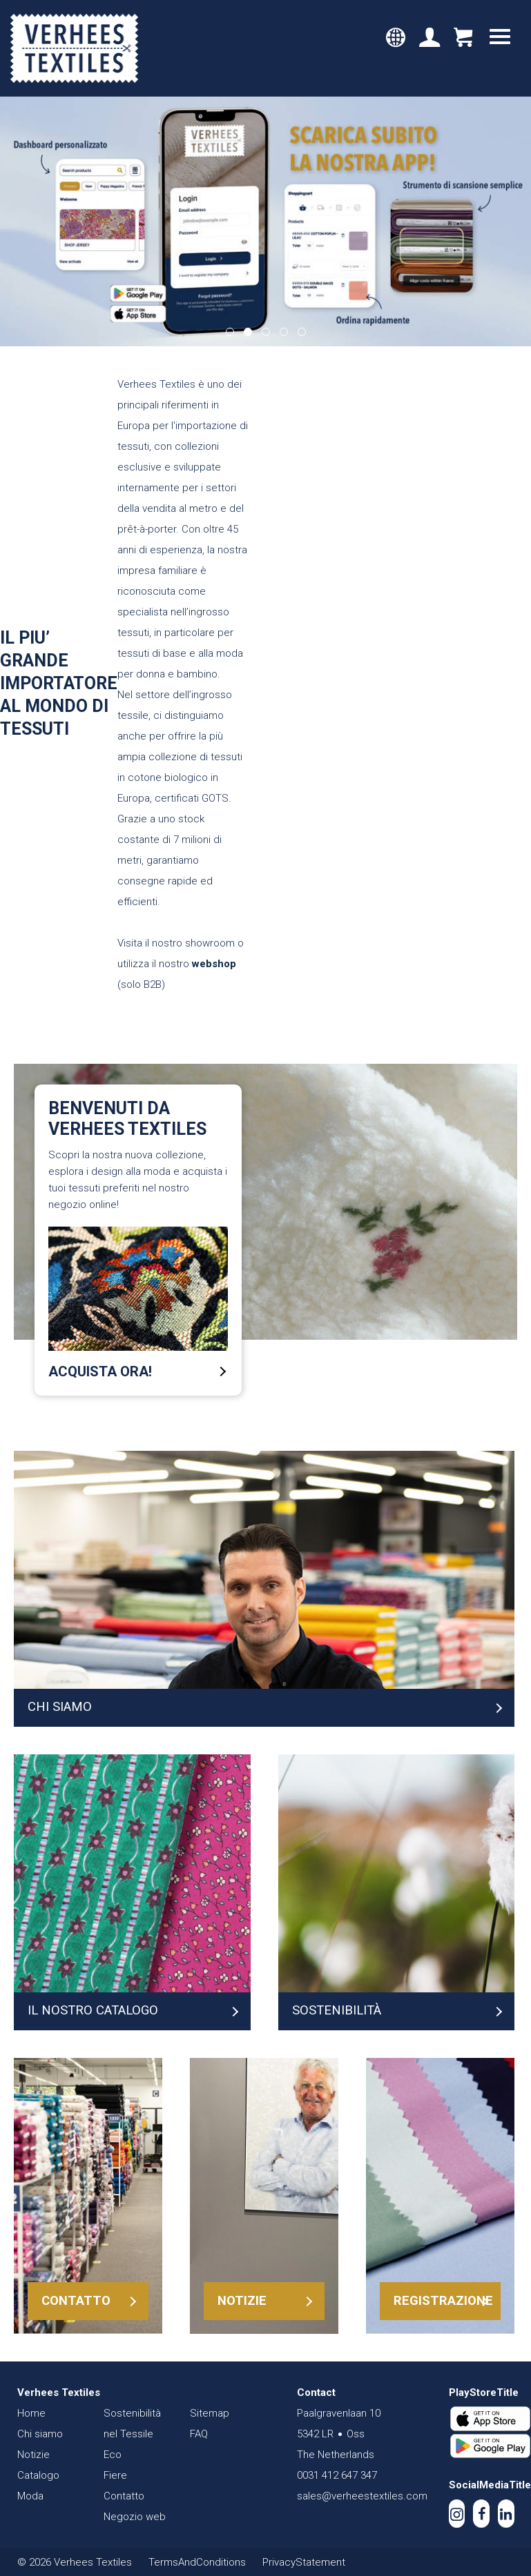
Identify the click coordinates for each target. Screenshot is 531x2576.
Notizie (33, 2454)
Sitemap (209, 2413)
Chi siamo (40, 2434)
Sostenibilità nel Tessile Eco (132, 2434)
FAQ (199, 2434)
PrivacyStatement (303, 2562)
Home (31, 2413)
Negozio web (135, 2516)
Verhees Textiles (74, 48)
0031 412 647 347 (337, 2475)
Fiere (115, 2475)
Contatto (124, 2496)
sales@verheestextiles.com (362, 2496)
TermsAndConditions (197, 2562)
